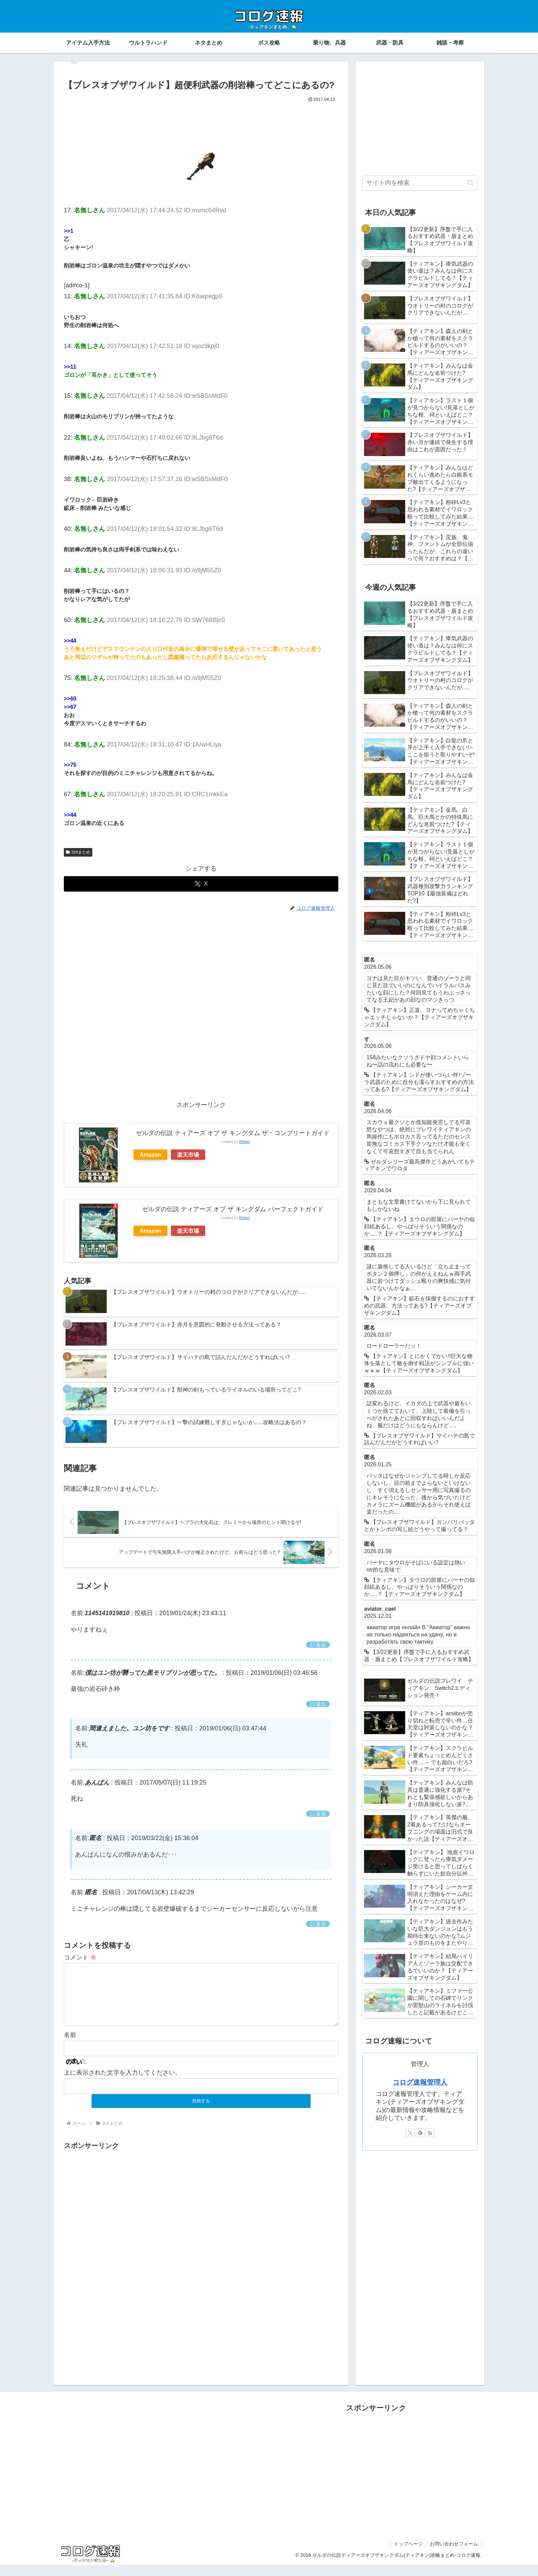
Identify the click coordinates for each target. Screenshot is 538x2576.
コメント (80, 1957)
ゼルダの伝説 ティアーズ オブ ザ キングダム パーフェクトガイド (233, 1209)
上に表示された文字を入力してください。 (122, 2083)
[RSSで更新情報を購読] (429, 2132)
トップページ (408, 2554)
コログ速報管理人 (420, 2082)
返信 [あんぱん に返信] (318, 1813)
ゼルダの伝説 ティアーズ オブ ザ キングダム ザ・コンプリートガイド (233, 1133)
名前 (70, 2045)
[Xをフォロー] (410, 2132)
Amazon (150, 1155)
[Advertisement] (201, 123)
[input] (420, 183)
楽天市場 (188, 1155)
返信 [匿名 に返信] (318, 1924)
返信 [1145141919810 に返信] (318, 1644)
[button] (471, 183)
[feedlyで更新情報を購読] (420, 2132)
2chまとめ (78, 852)
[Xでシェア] (201, 884)
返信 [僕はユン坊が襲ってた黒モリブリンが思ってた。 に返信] (318, 1704)
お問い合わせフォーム (454, 2554)
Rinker (244, 1142)
